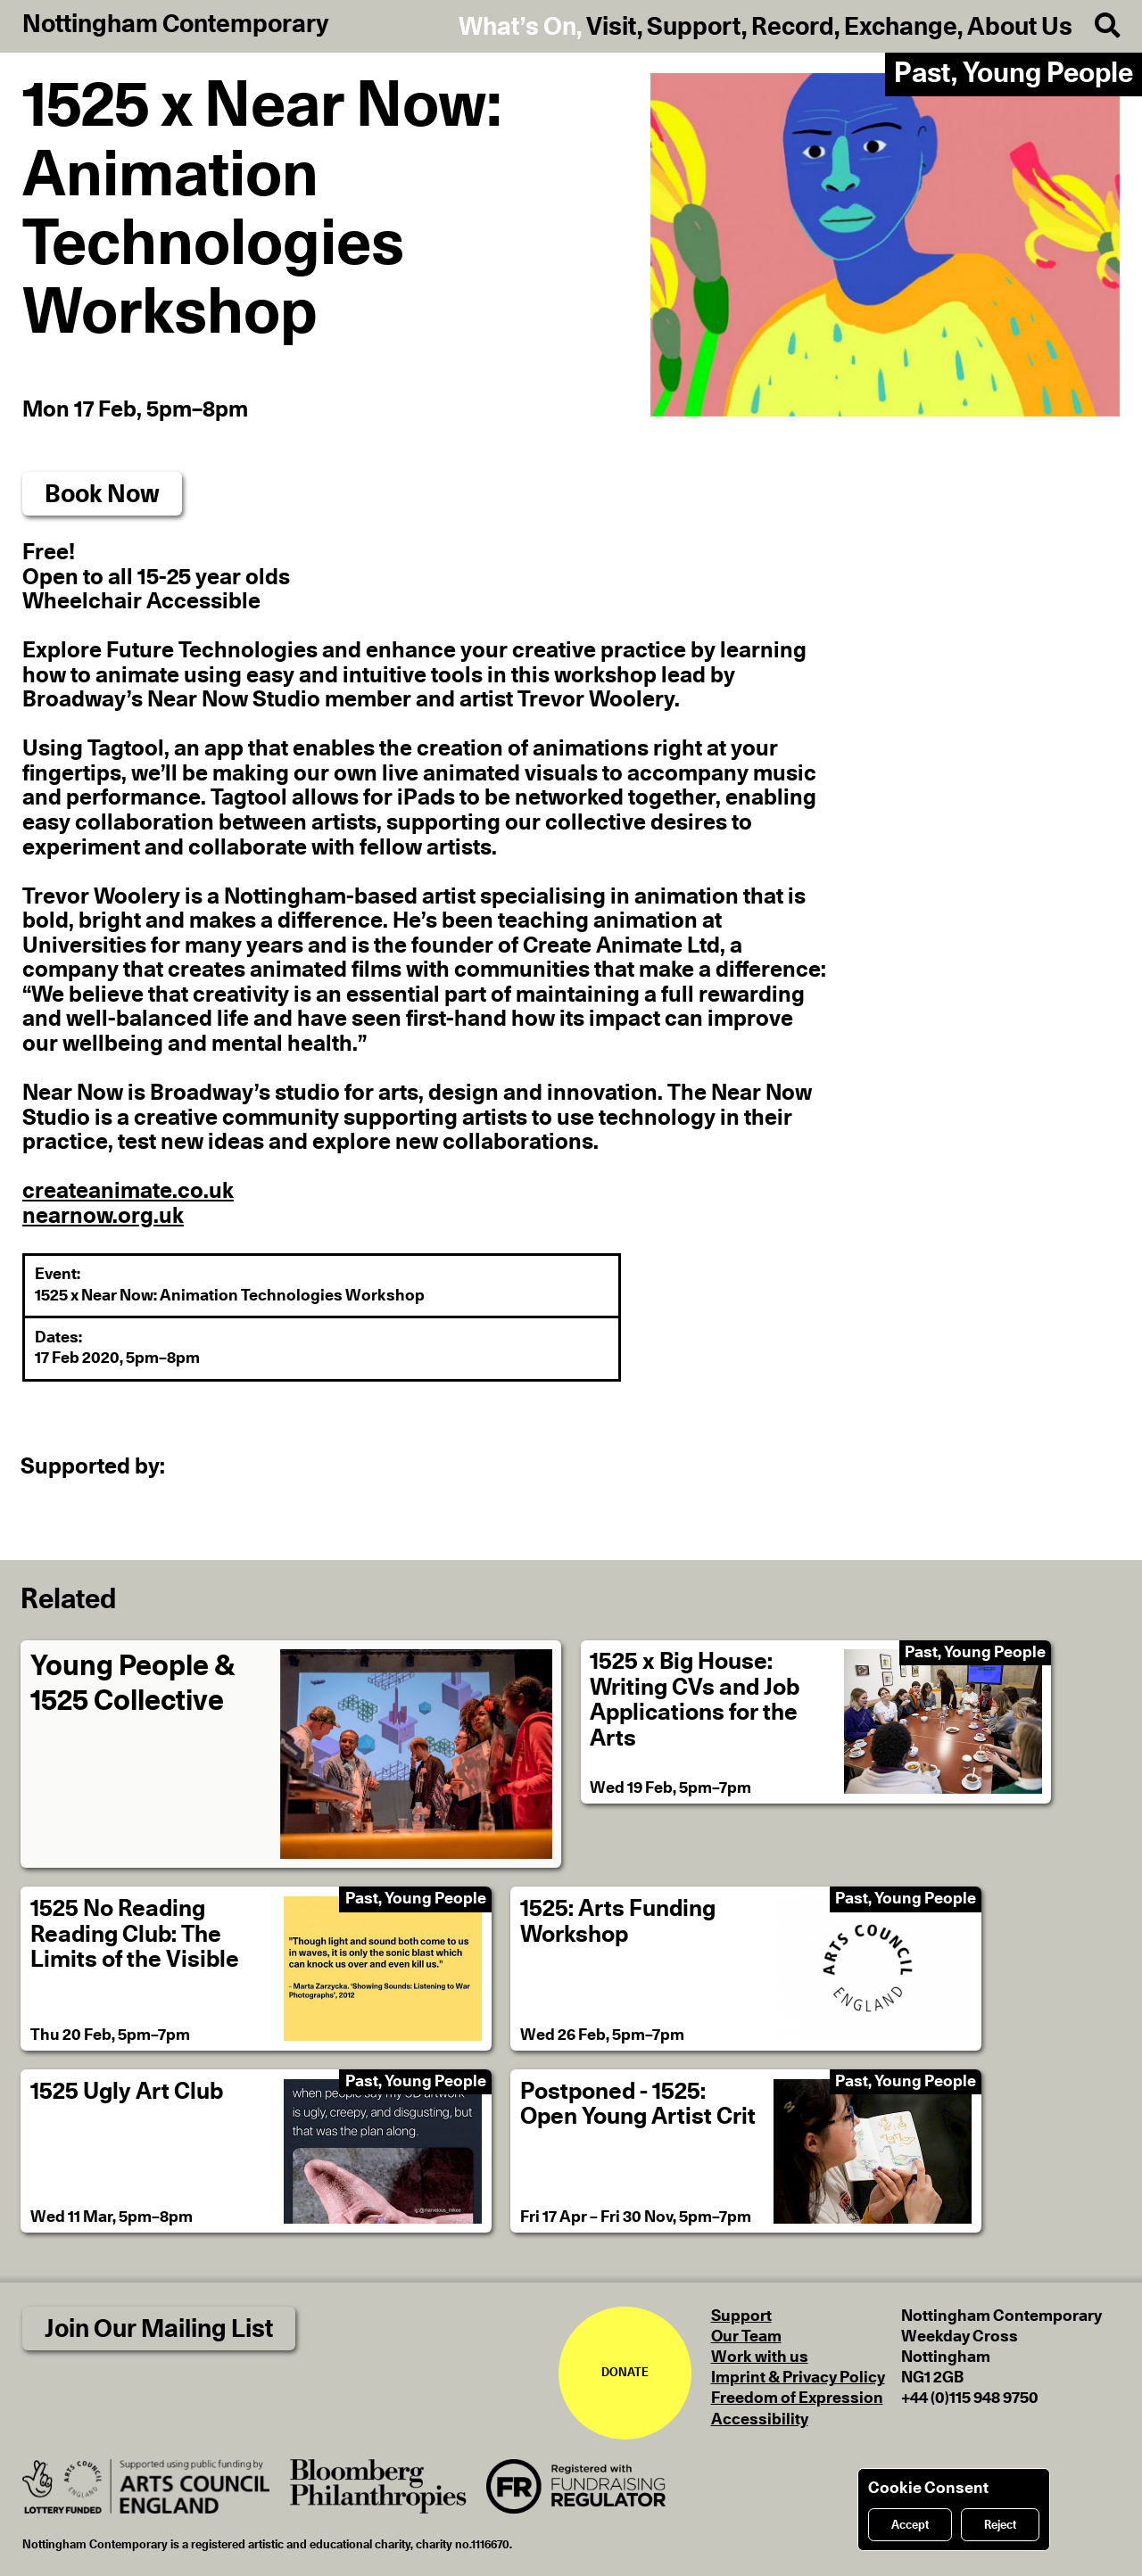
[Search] (1096, 26)
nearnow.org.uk (103, 1216)
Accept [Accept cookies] (910, 2525)
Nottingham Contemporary (175, 24)
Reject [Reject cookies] (1000, 2525)
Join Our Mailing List (159, 2329)
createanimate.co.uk (128, 1191)
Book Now (102, 495)
